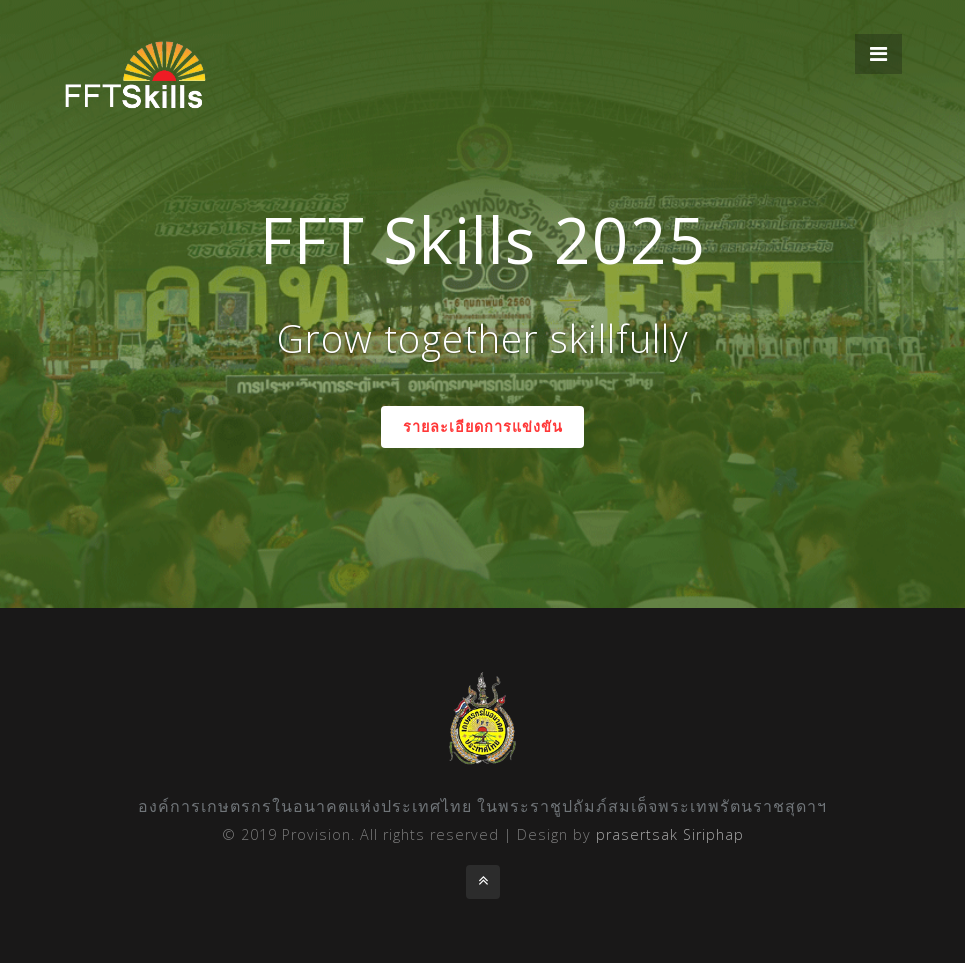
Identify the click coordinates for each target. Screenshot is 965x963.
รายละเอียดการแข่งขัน (483, 426)
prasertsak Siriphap (670, 834)
